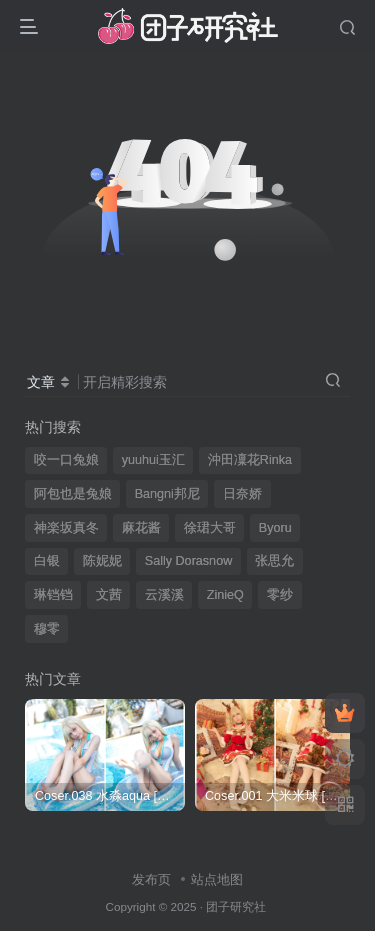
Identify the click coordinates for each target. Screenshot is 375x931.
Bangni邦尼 (167, 494)
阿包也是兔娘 (73, 494)
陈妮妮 (102, 561)
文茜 (109, 595)
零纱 (280, 595)
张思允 (274, 561)
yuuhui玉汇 (153, 460)
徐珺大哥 (210, 528)
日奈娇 (242, 494)
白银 (47, 561)
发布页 (151, 879)
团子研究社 (236, 906)
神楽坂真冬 (66, 528)
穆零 (47, 629)
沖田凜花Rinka (250, 460)
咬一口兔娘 (66, 460)
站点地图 (217, 879)
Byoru (275, 528)
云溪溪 (164, 595)
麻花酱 (141, 528)
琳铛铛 (53, 595)
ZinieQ (225, 595)
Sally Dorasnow (189, 561)
